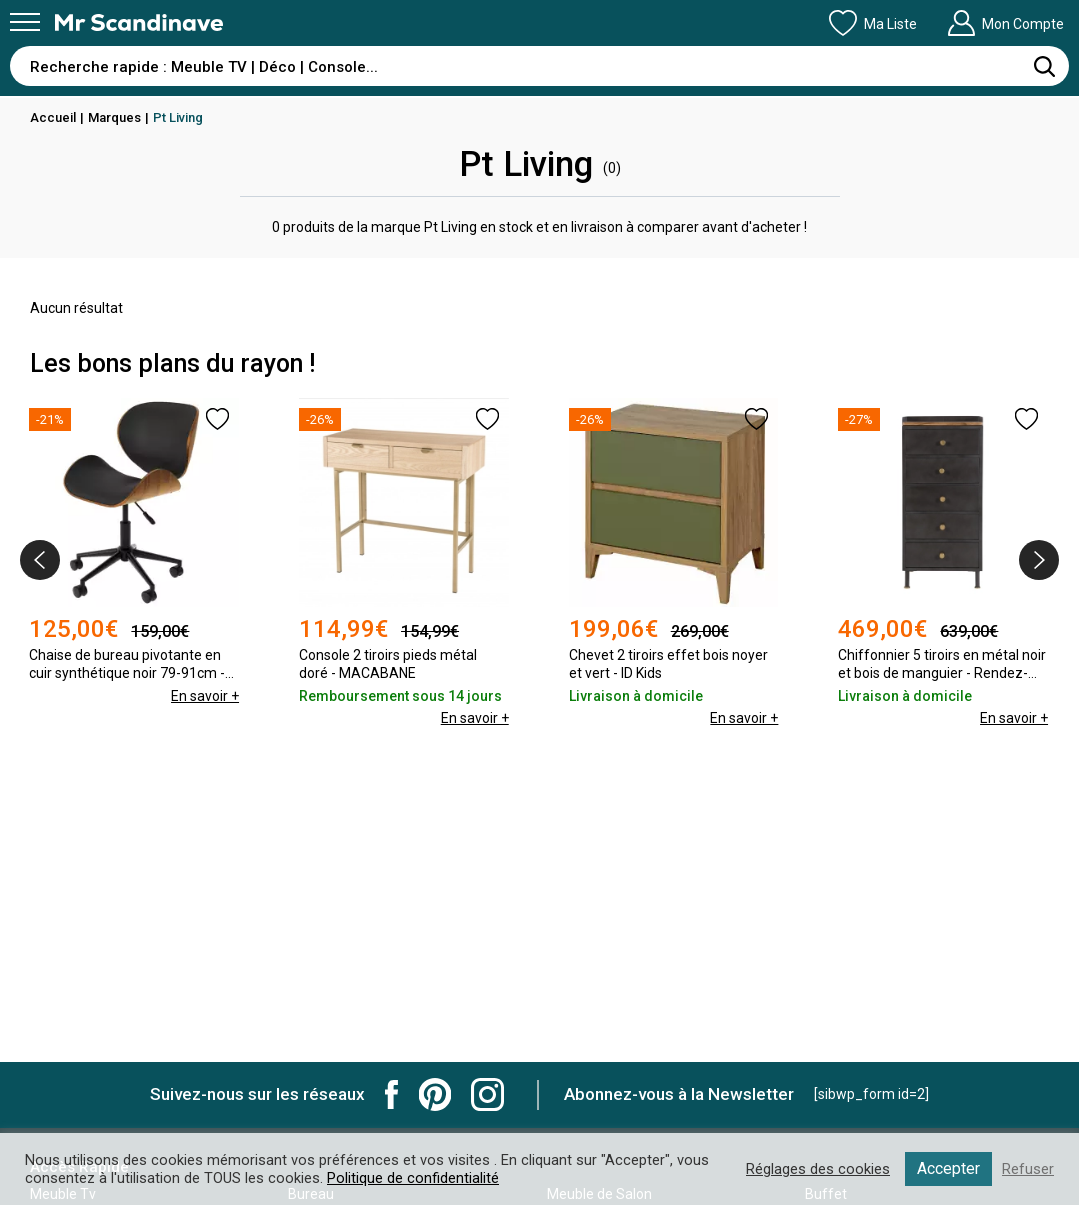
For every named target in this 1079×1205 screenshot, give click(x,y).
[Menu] (25, 22)
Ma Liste (873, 23)
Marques (114, 117)
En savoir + (205, 696)
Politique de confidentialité (413, 1178)
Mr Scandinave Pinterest (435, 1094)
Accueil (53, 117)
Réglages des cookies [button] (818, 1169)
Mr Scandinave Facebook (392, 1094)
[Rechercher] (1044, 66)
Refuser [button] (1028, 1169)
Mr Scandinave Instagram (487, 1094)
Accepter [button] (948, 1168)
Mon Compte (1005, 23)
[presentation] (40, 560)
